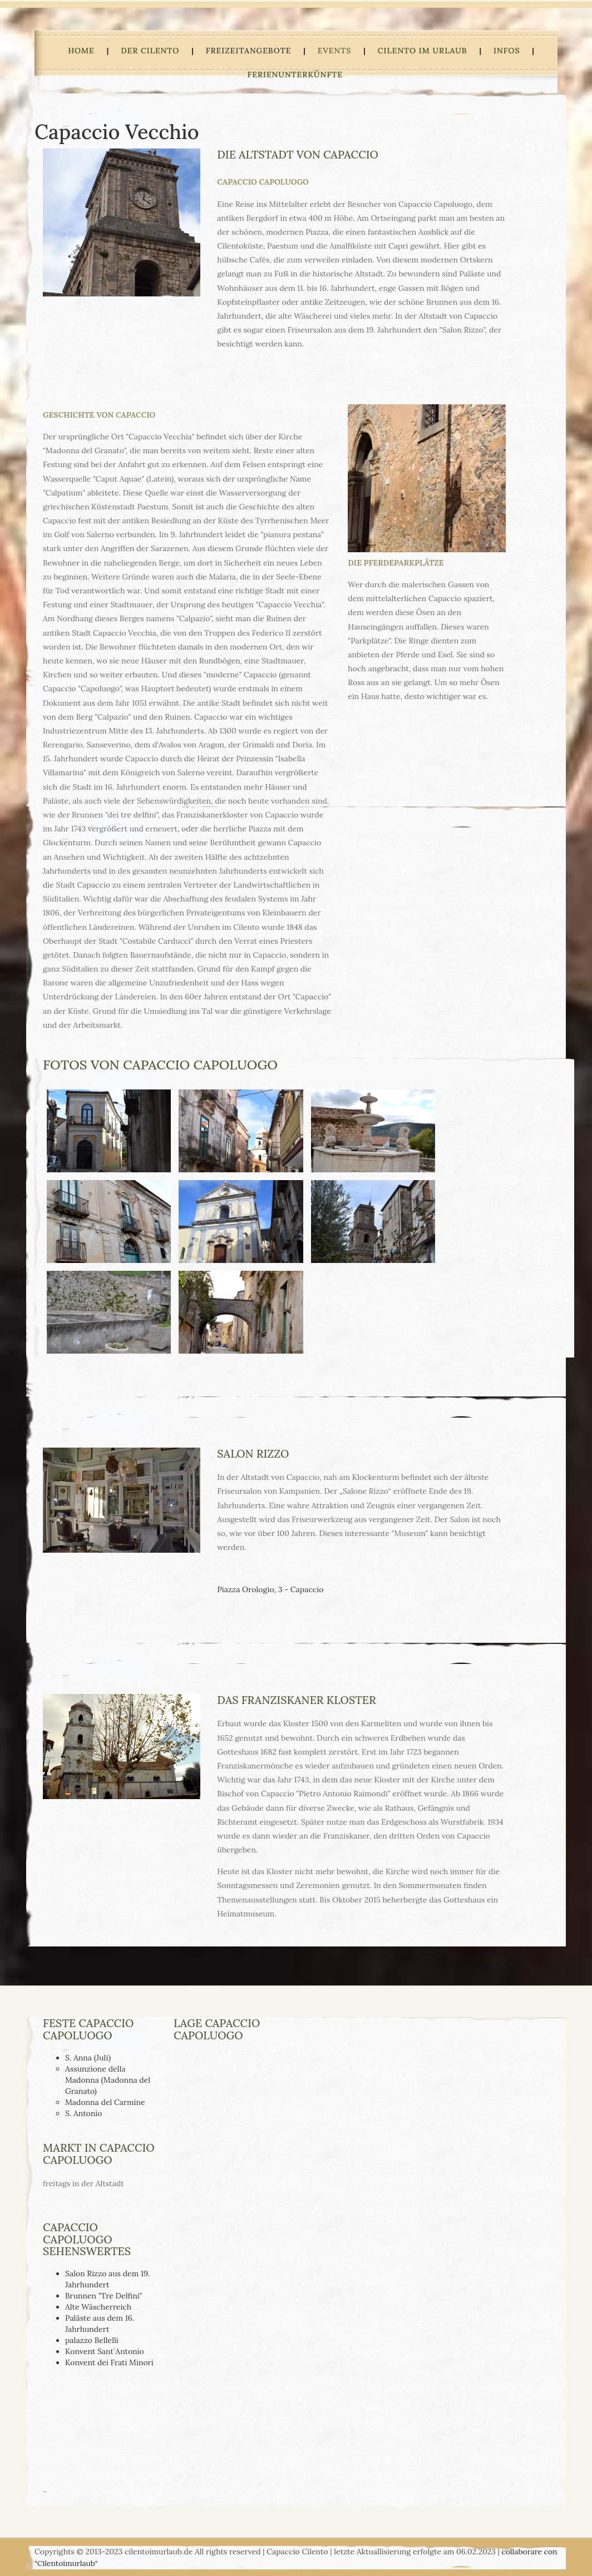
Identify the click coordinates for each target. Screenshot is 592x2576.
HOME (81, 51)
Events (335, 51)
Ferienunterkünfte (295, 75)
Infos (507, 51)
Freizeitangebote (249, 51)
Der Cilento (150, 51)
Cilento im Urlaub (422, 51)
